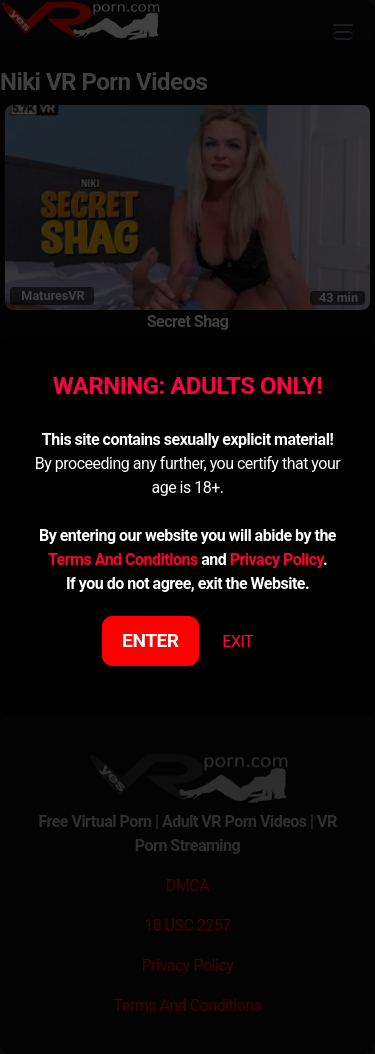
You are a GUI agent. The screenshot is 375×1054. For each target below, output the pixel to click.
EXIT (237, 641)
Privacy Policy (276, 559)
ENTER (150, 640)
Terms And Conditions (123, 559)
